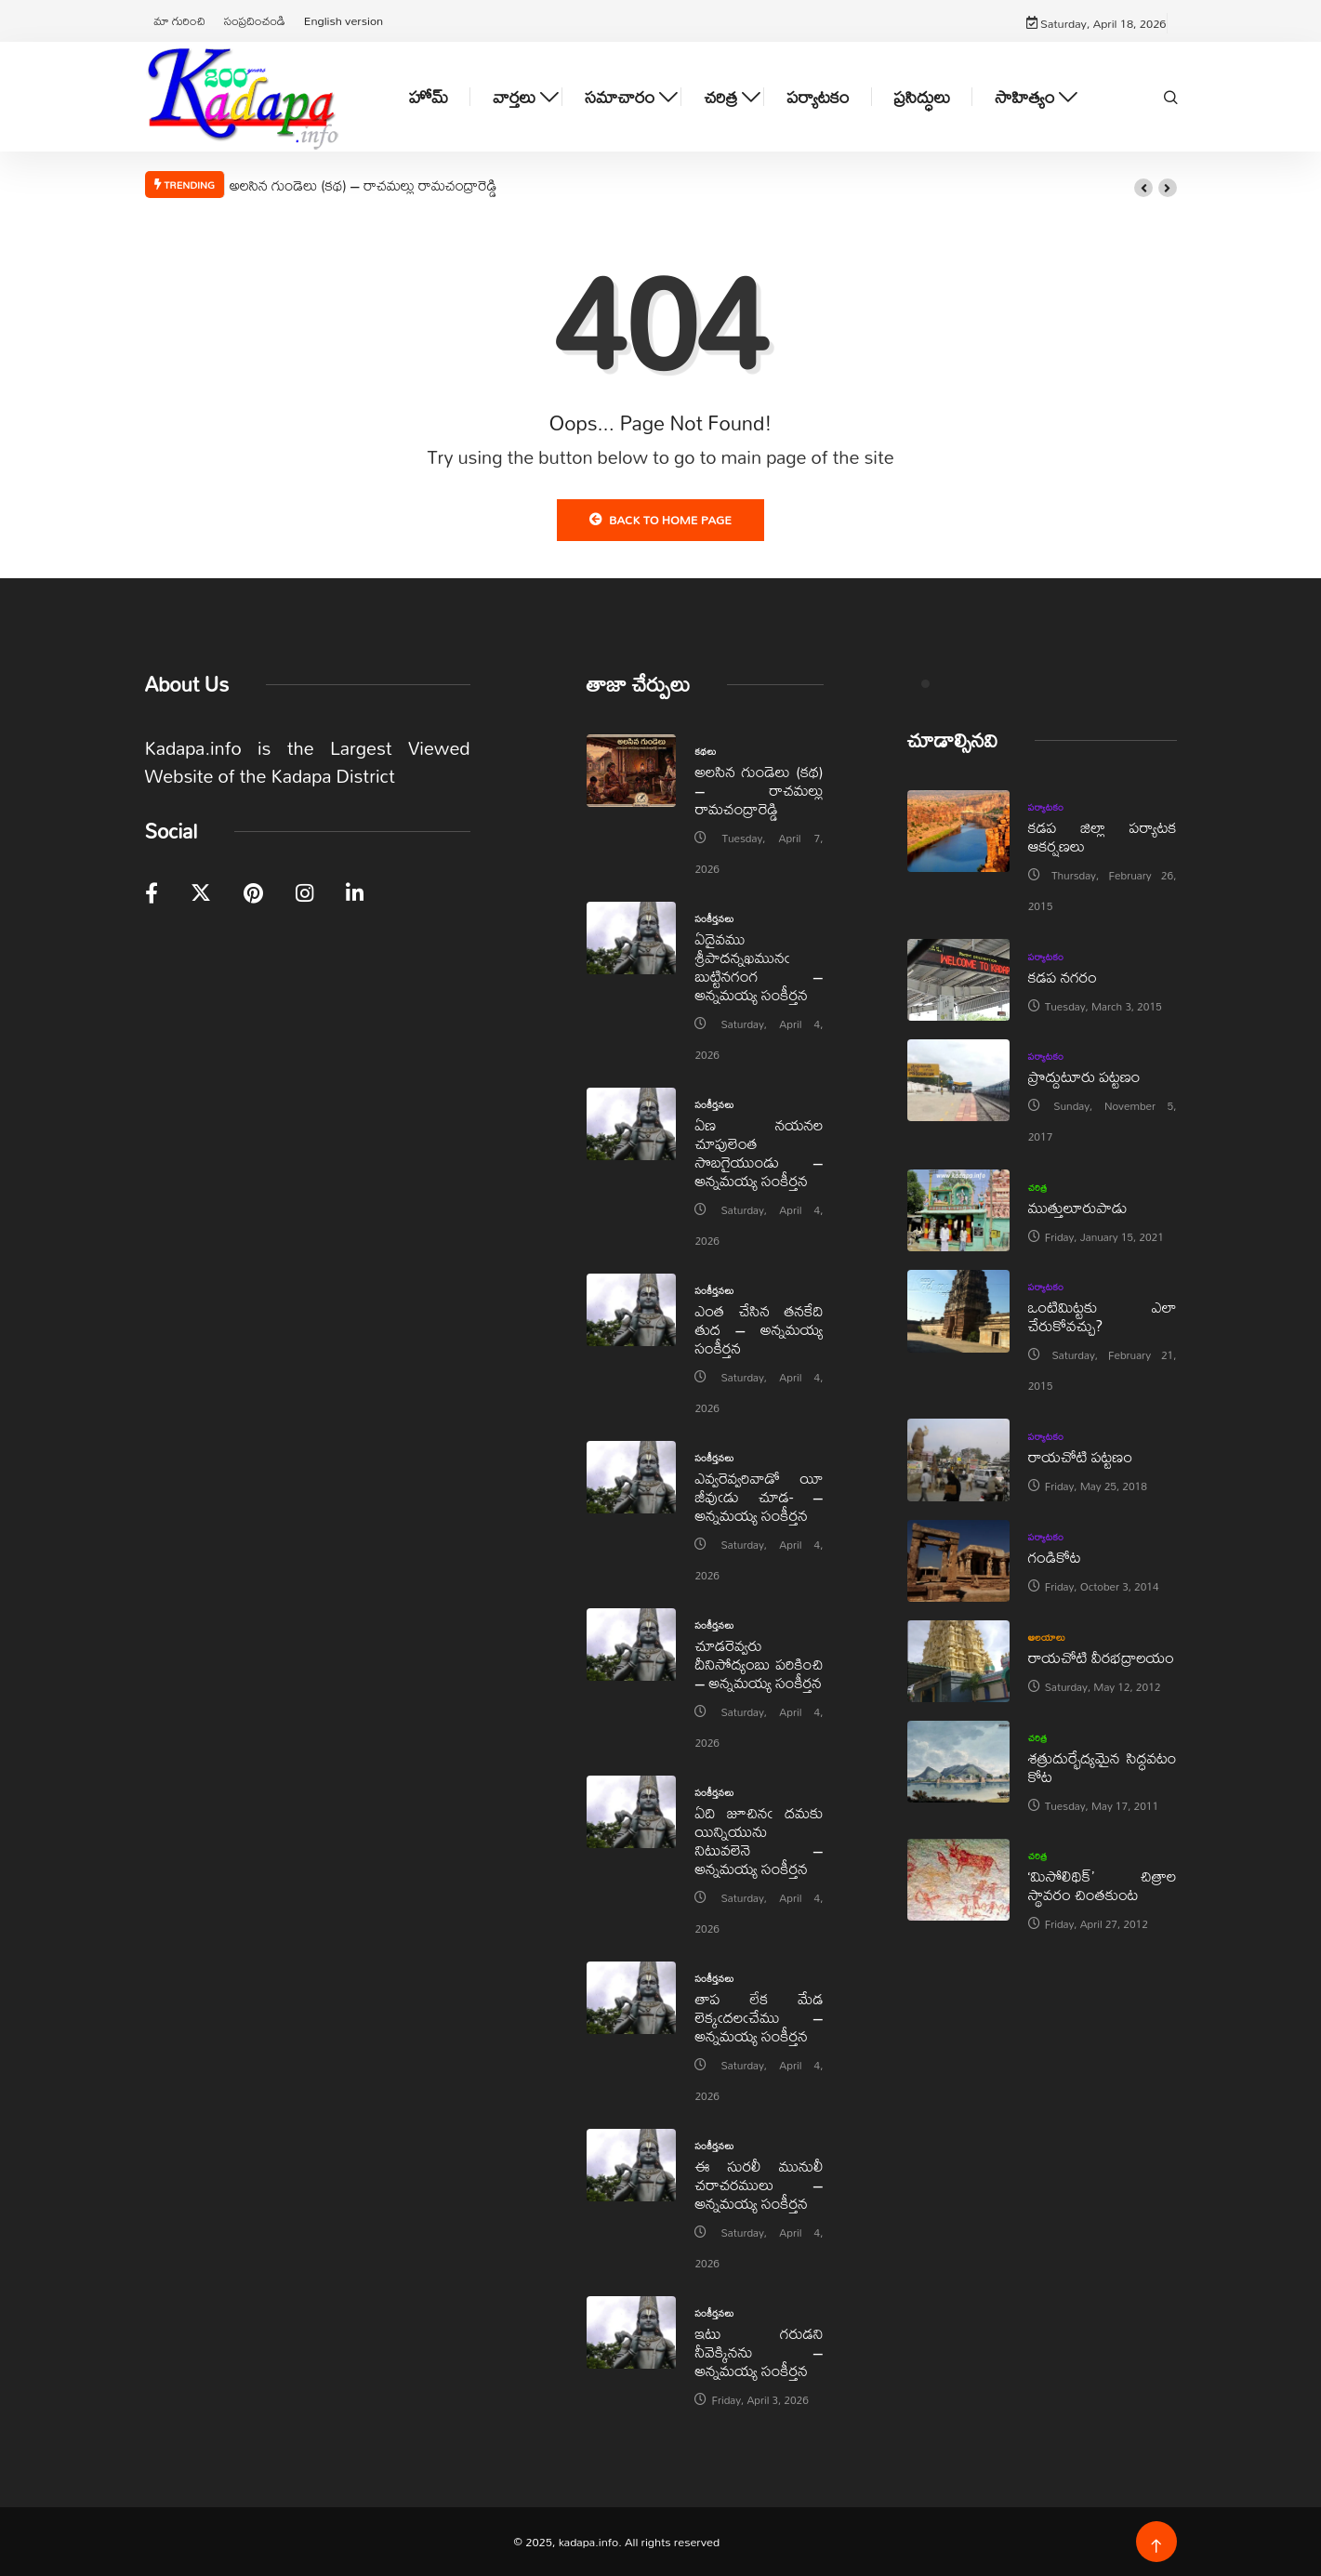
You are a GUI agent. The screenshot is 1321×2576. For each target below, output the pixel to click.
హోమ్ (429, 97)
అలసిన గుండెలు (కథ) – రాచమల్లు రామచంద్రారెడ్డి (363, 185)
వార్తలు (514, 97)
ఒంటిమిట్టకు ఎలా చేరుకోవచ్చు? (1102, 1316)
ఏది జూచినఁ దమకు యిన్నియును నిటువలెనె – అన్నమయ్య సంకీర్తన (758, 1840)
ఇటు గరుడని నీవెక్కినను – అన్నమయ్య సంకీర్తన (758, 2351)
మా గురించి (179, 20)
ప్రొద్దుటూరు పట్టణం (1084, 1076)
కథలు (705, 751)
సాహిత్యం (1024, 97)
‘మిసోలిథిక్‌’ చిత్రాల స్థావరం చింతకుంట (1102, 1884)
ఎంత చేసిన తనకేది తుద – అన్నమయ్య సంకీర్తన (758, 1329)
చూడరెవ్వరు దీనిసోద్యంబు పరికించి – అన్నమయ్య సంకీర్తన (758, 1664)
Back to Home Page (660, 520)
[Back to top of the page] (1156, 2547)
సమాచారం (619, 97)
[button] (1143, 187)
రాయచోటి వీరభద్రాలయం (1101, 1657)
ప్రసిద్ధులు (922, 97)
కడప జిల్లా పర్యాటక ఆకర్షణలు (1102, 836)
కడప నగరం (1062, 976)
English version (343, 20)
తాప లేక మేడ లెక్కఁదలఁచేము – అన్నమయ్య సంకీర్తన (758, 2017)
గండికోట (1054, 1556)
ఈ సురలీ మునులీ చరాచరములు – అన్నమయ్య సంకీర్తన (758, 2184)
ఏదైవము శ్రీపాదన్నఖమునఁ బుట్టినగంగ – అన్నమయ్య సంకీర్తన (758, 966)
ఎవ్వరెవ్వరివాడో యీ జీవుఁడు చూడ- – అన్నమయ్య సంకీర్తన (758, 1496)
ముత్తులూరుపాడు (1078, 1207)
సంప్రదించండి (254, 20)
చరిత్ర (720, 97)
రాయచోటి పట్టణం (1080, 1456)
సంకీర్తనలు (713, 918)
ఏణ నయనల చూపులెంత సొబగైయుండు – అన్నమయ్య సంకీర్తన (758, 1152)
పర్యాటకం (817, 97)
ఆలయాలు (1047, 1637)
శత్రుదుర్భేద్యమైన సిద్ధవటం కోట (1102, 1766)
